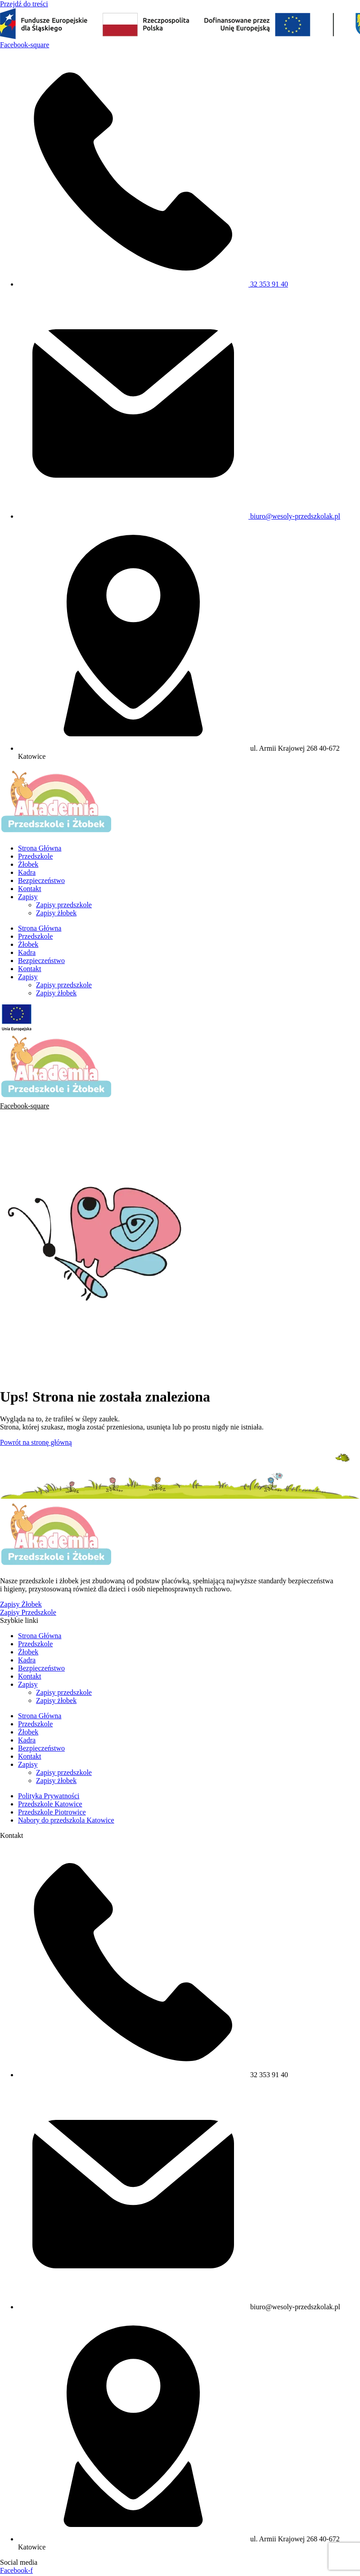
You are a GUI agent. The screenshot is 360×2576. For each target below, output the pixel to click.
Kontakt (29, 888)
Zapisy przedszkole (64, 905)
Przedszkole (35, 856)
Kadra (27, 872)
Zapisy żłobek (56, 913)
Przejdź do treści (24, 4)
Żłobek (28, 864)
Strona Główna (39, 848)
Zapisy (28, 896)
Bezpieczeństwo (41, 880)
